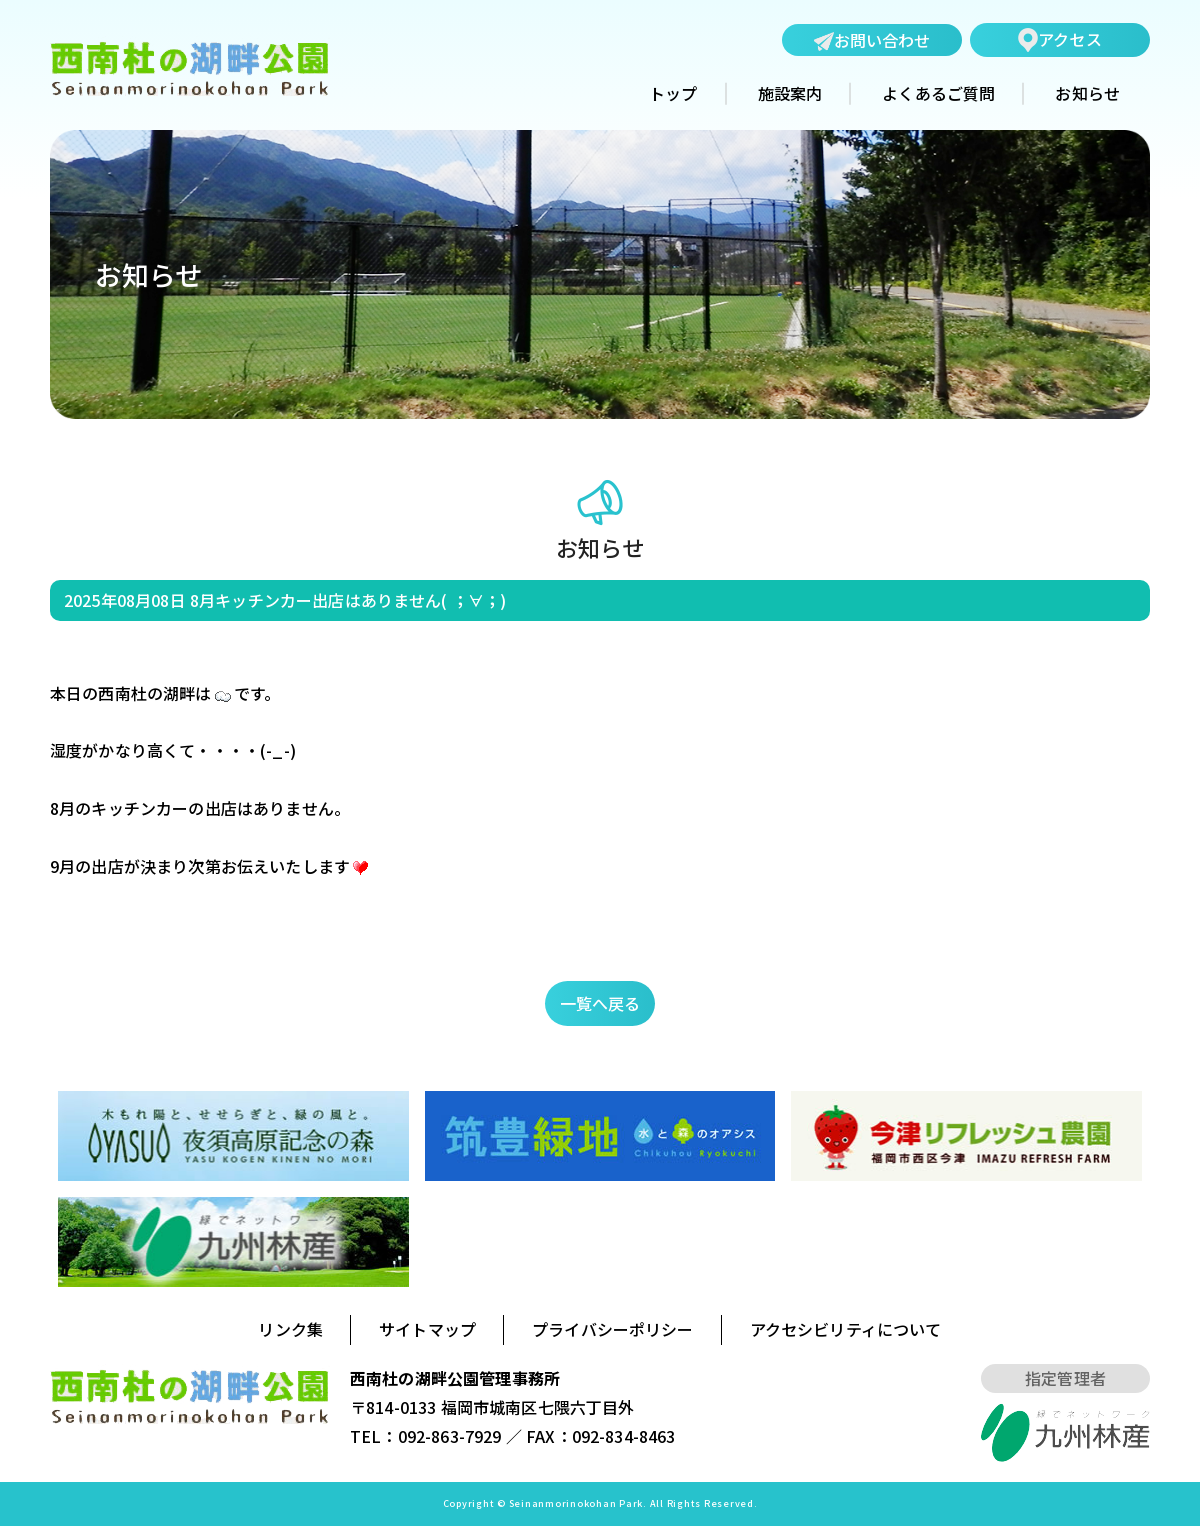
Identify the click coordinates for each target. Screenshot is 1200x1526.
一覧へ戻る (600, 1003)
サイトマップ (427, 1329)
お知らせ (1087, 94)
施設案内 (790, 94)
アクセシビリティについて (846, 1329)
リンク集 (290, 1329)
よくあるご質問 (938, 94)
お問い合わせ (872, 41)
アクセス (1060, 39)
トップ (673, 94)
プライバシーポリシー (613, 1329)
